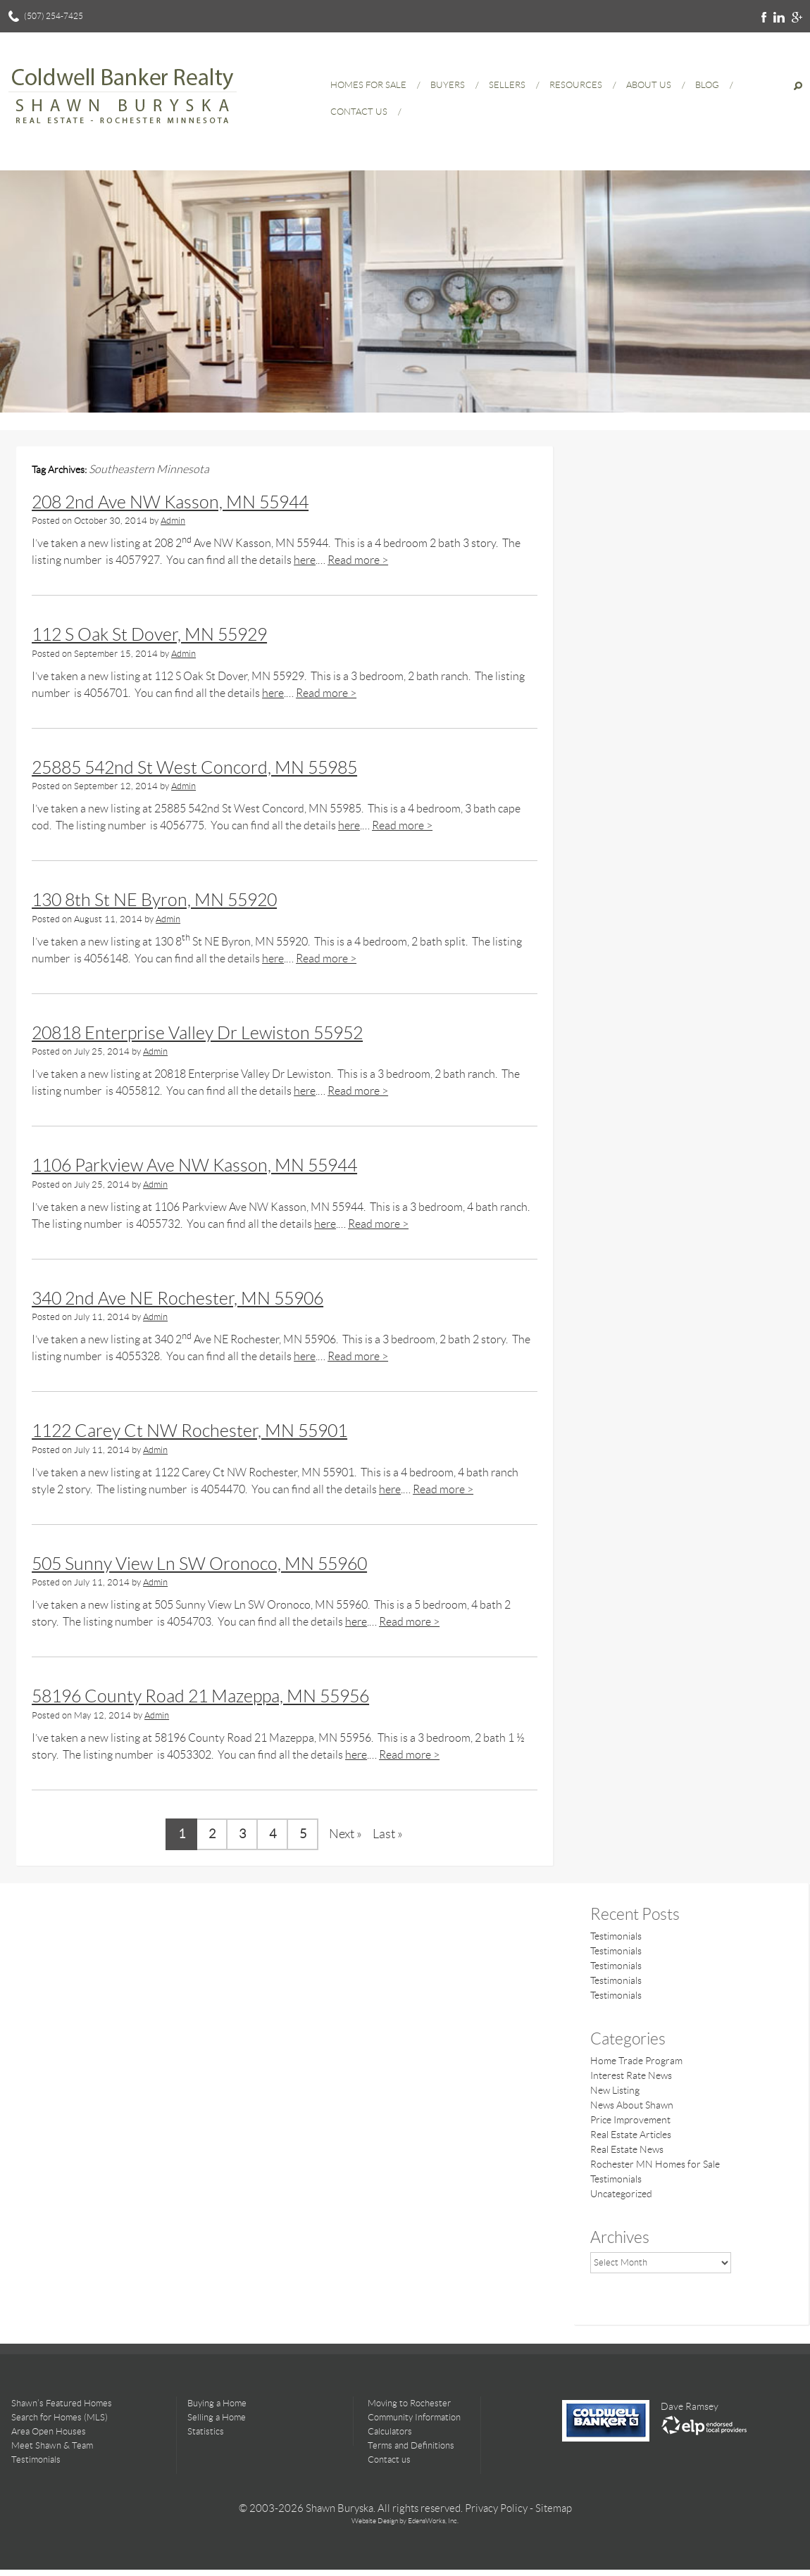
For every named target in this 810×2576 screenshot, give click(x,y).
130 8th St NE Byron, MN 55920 (154, 900)
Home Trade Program (636, 2060)
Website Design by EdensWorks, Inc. (405, 2521)
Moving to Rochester (409, 2403)
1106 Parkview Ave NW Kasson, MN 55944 (194, 1165)
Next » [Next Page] (345, 1834)
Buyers (447, 85)
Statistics (205, 2431)
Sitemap (553, 2508)
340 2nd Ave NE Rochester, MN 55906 (177, 1298)
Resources (575, 85)
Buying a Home (217, 2403)
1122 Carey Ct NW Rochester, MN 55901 (189, 1430)
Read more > (358, 560)
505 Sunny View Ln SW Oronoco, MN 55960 (199, 1563)
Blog (707, 85)
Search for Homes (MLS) (59, 2417)
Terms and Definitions (411, 2445)
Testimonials (616, 1936)
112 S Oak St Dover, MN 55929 (149, 634)
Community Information (414, 2417)
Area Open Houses (48, 2431)
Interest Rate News (631, 2075)
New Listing (615, 2090)
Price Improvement (630, 2119)
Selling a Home (216, 2417)
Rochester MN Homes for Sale (655, 2164)
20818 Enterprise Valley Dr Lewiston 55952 (197, 1033)
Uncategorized (621, 2193)
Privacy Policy (496, 2508)
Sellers (507, 85)
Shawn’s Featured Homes (61, 2403)
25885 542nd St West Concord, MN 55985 (194, 767)
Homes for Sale (368, 85)
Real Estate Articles (630, 2134)
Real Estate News (626, 2149)
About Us (648, 85)
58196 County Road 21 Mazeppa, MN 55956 (200, 1696)
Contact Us (358, 111)
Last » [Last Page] (388, 1834)
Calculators (390, 2431)
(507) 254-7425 (53, 15)
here (305, 560)
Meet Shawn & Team (52, 2445)
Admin (173, 520)
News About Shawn (631, 2105)
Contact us (389, 2459)
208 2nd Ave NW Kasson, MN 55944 (170, 502)
